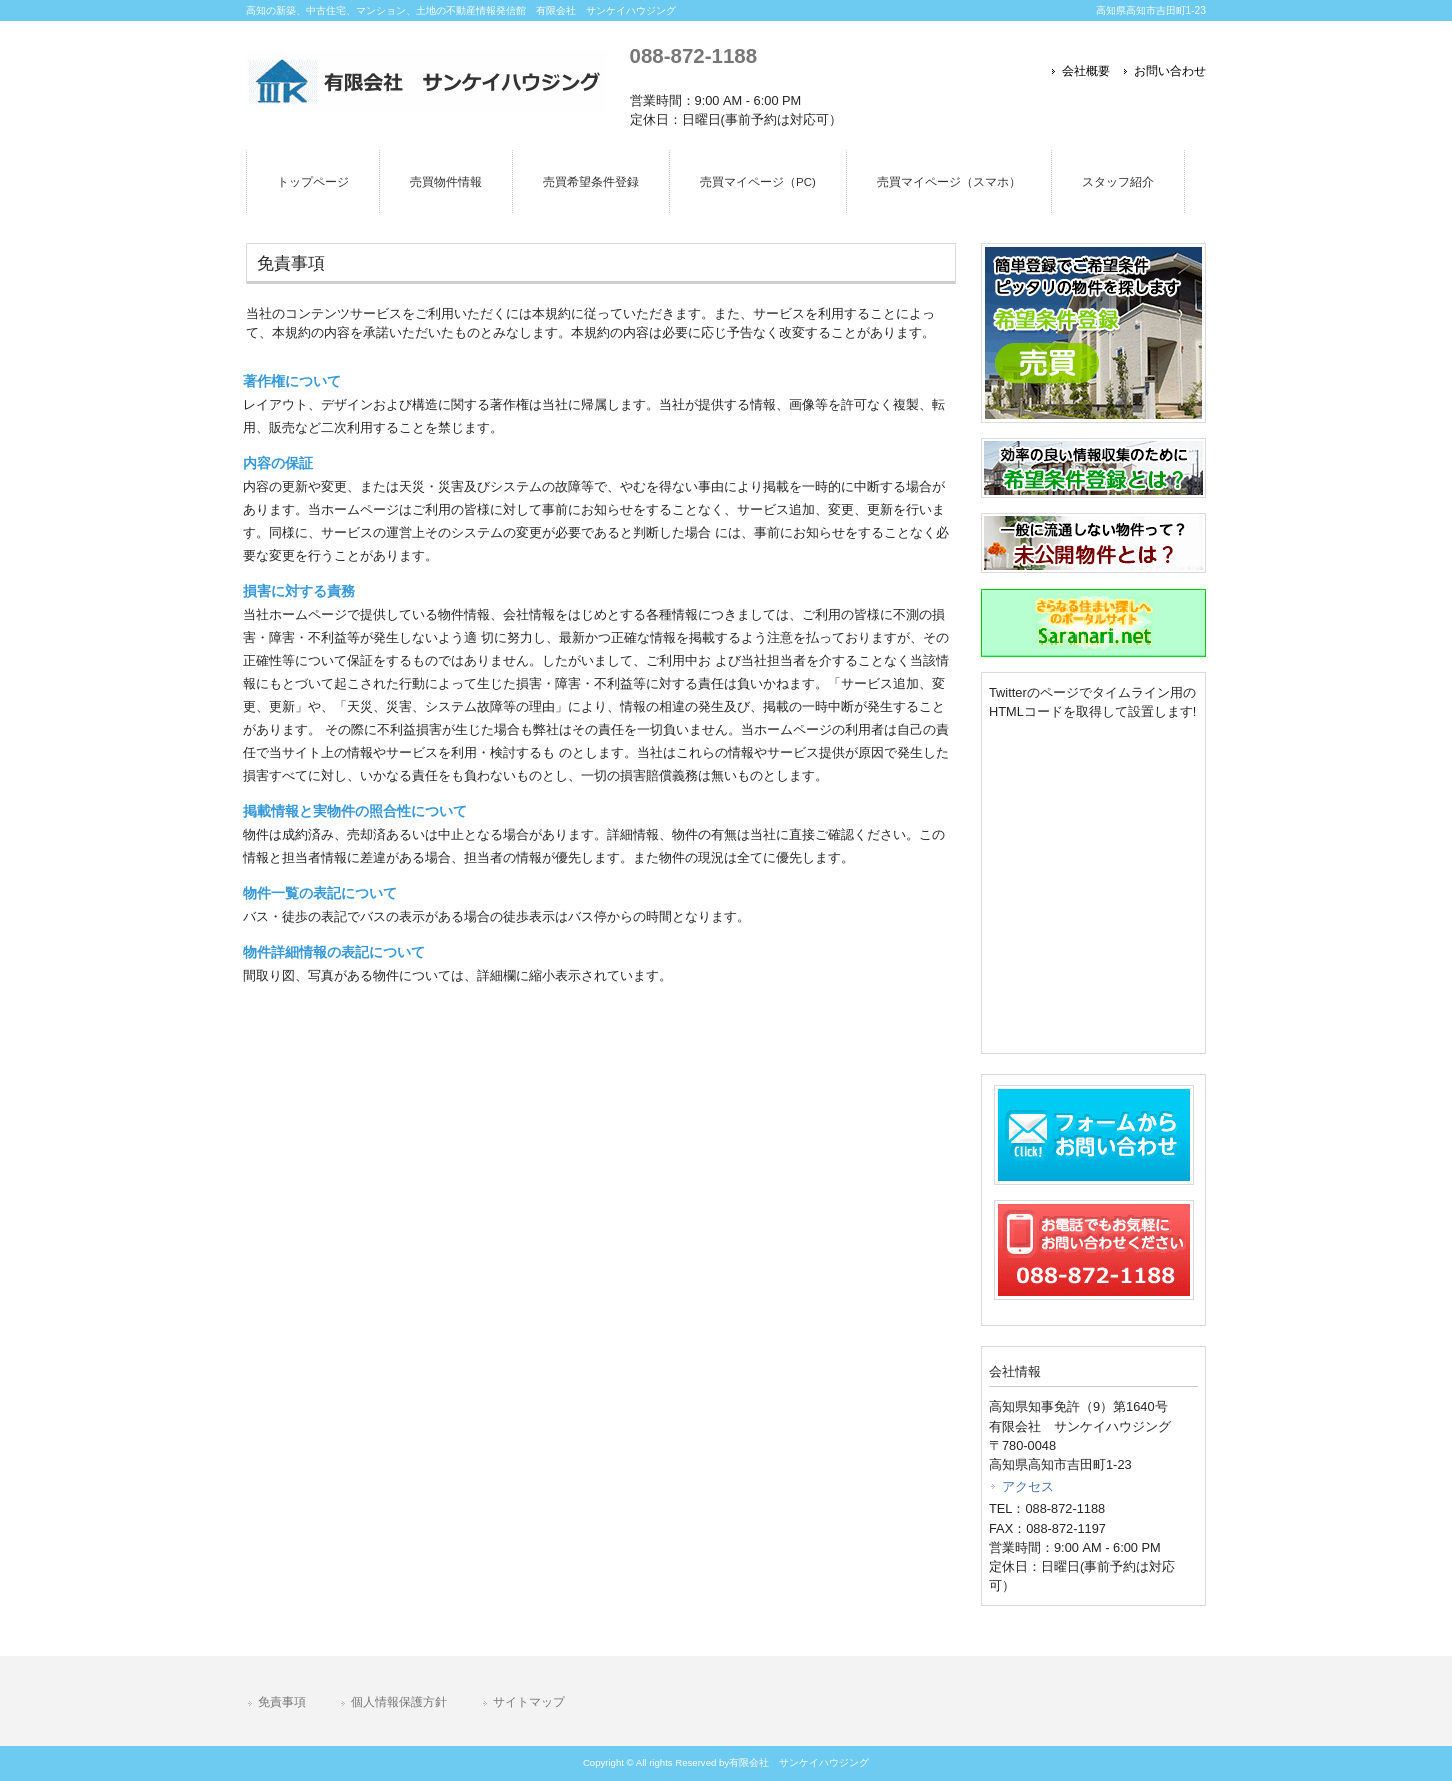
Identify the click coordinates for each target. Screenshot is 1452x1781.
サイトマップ (529, 1702)
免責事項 (282, 1702)
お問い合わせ (1170, 71)
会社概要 (1086, 71)
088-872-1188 (693, 55)
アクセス (1028, 1486)
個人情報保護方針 (399, 1702)
